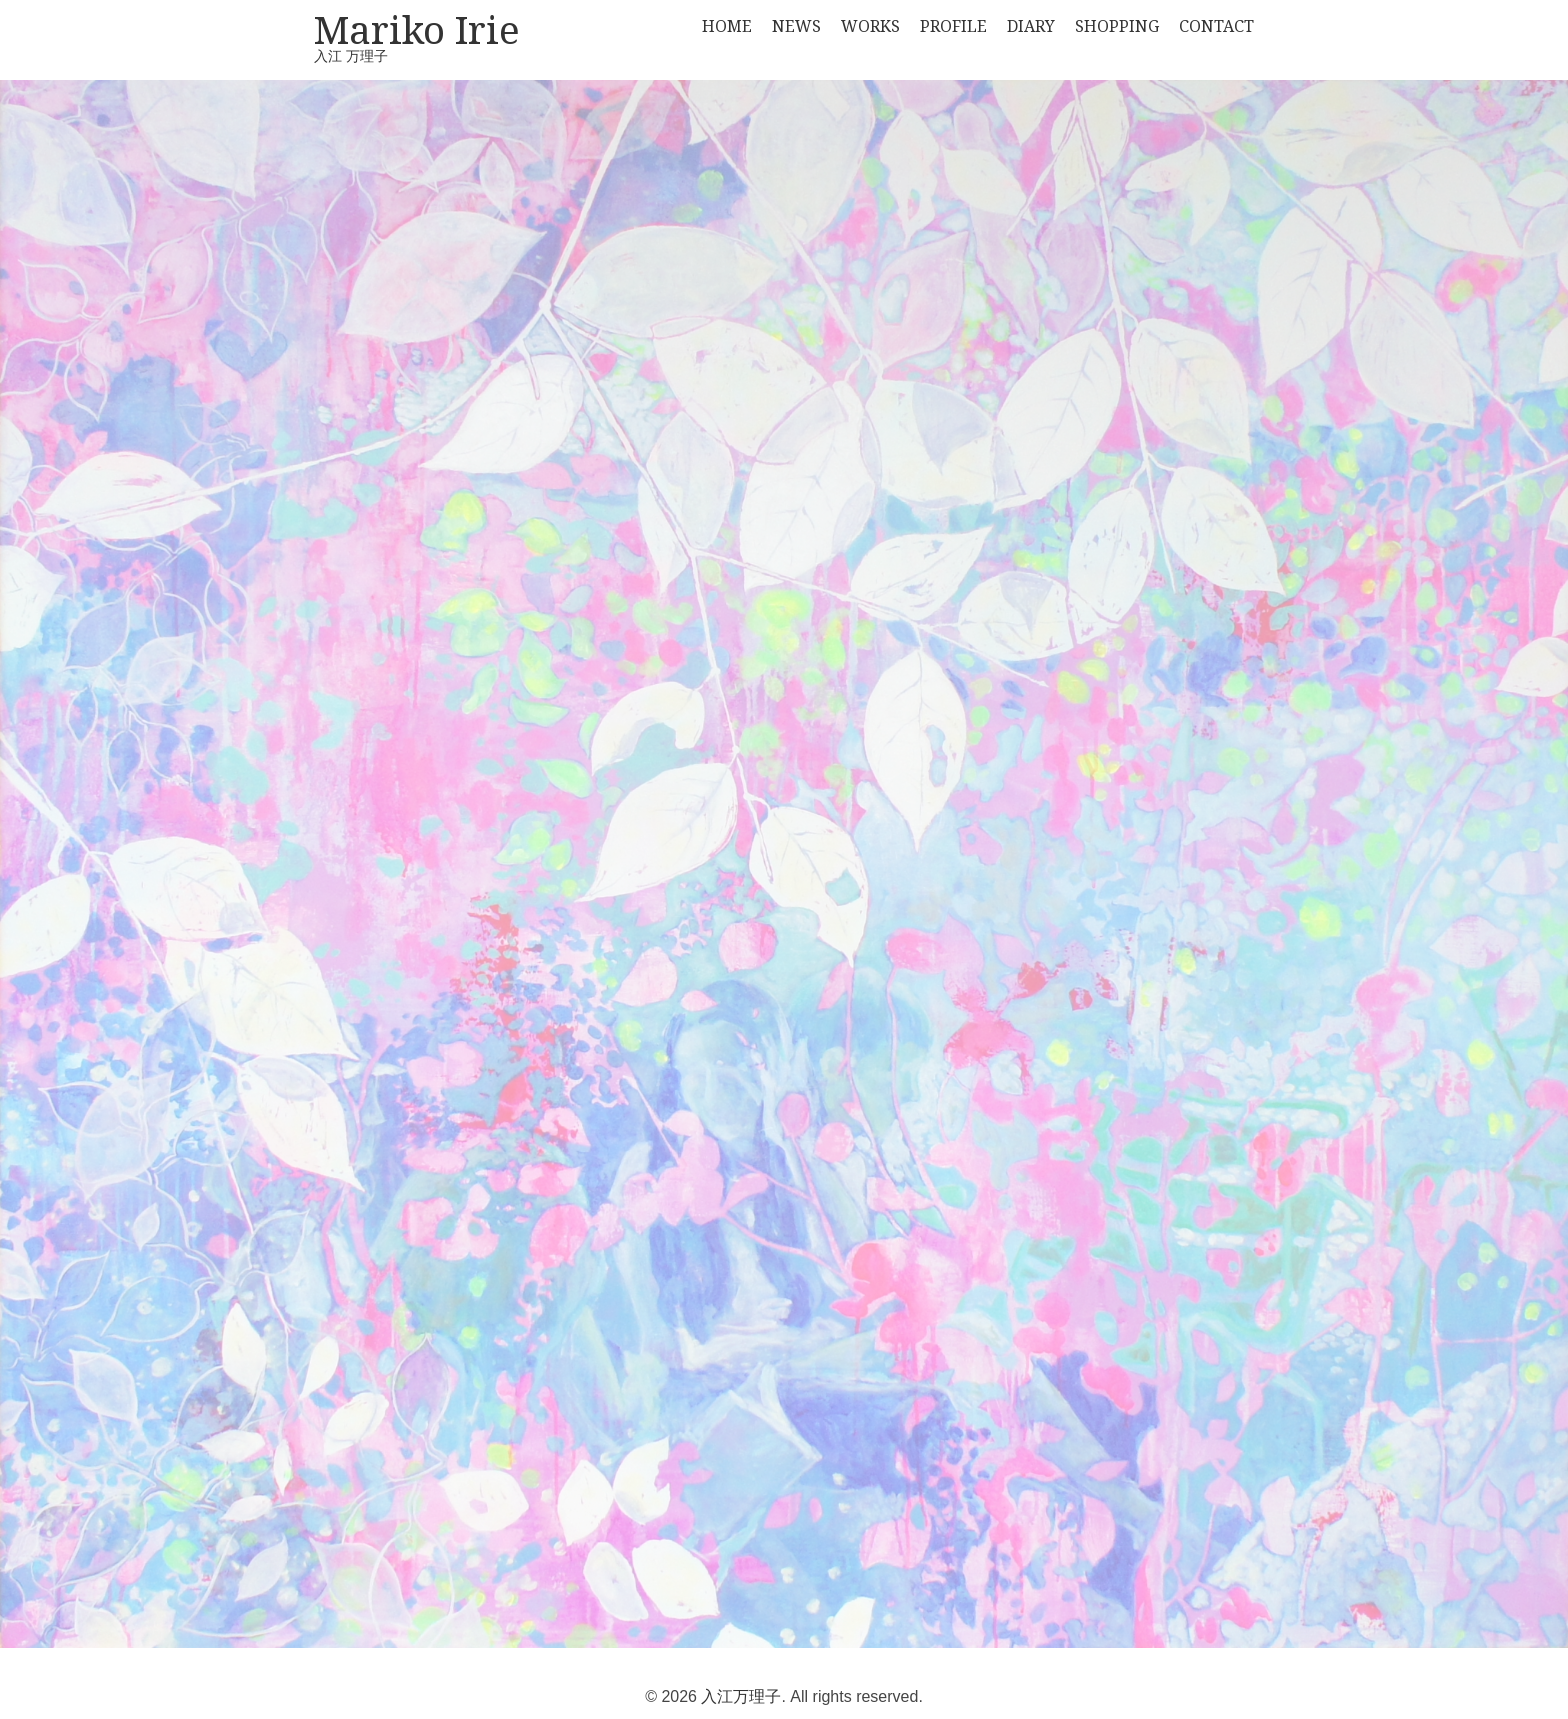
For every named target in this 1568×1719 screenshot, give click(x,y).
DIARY (1031, 26)
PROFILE (953, 26)
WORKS (870, 26)
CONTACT (1216, 26)
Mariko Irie (417, 33)
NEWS (796, 26)
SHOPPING (1117, 26)
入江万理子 (741, 1696)
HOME (727, 26)
